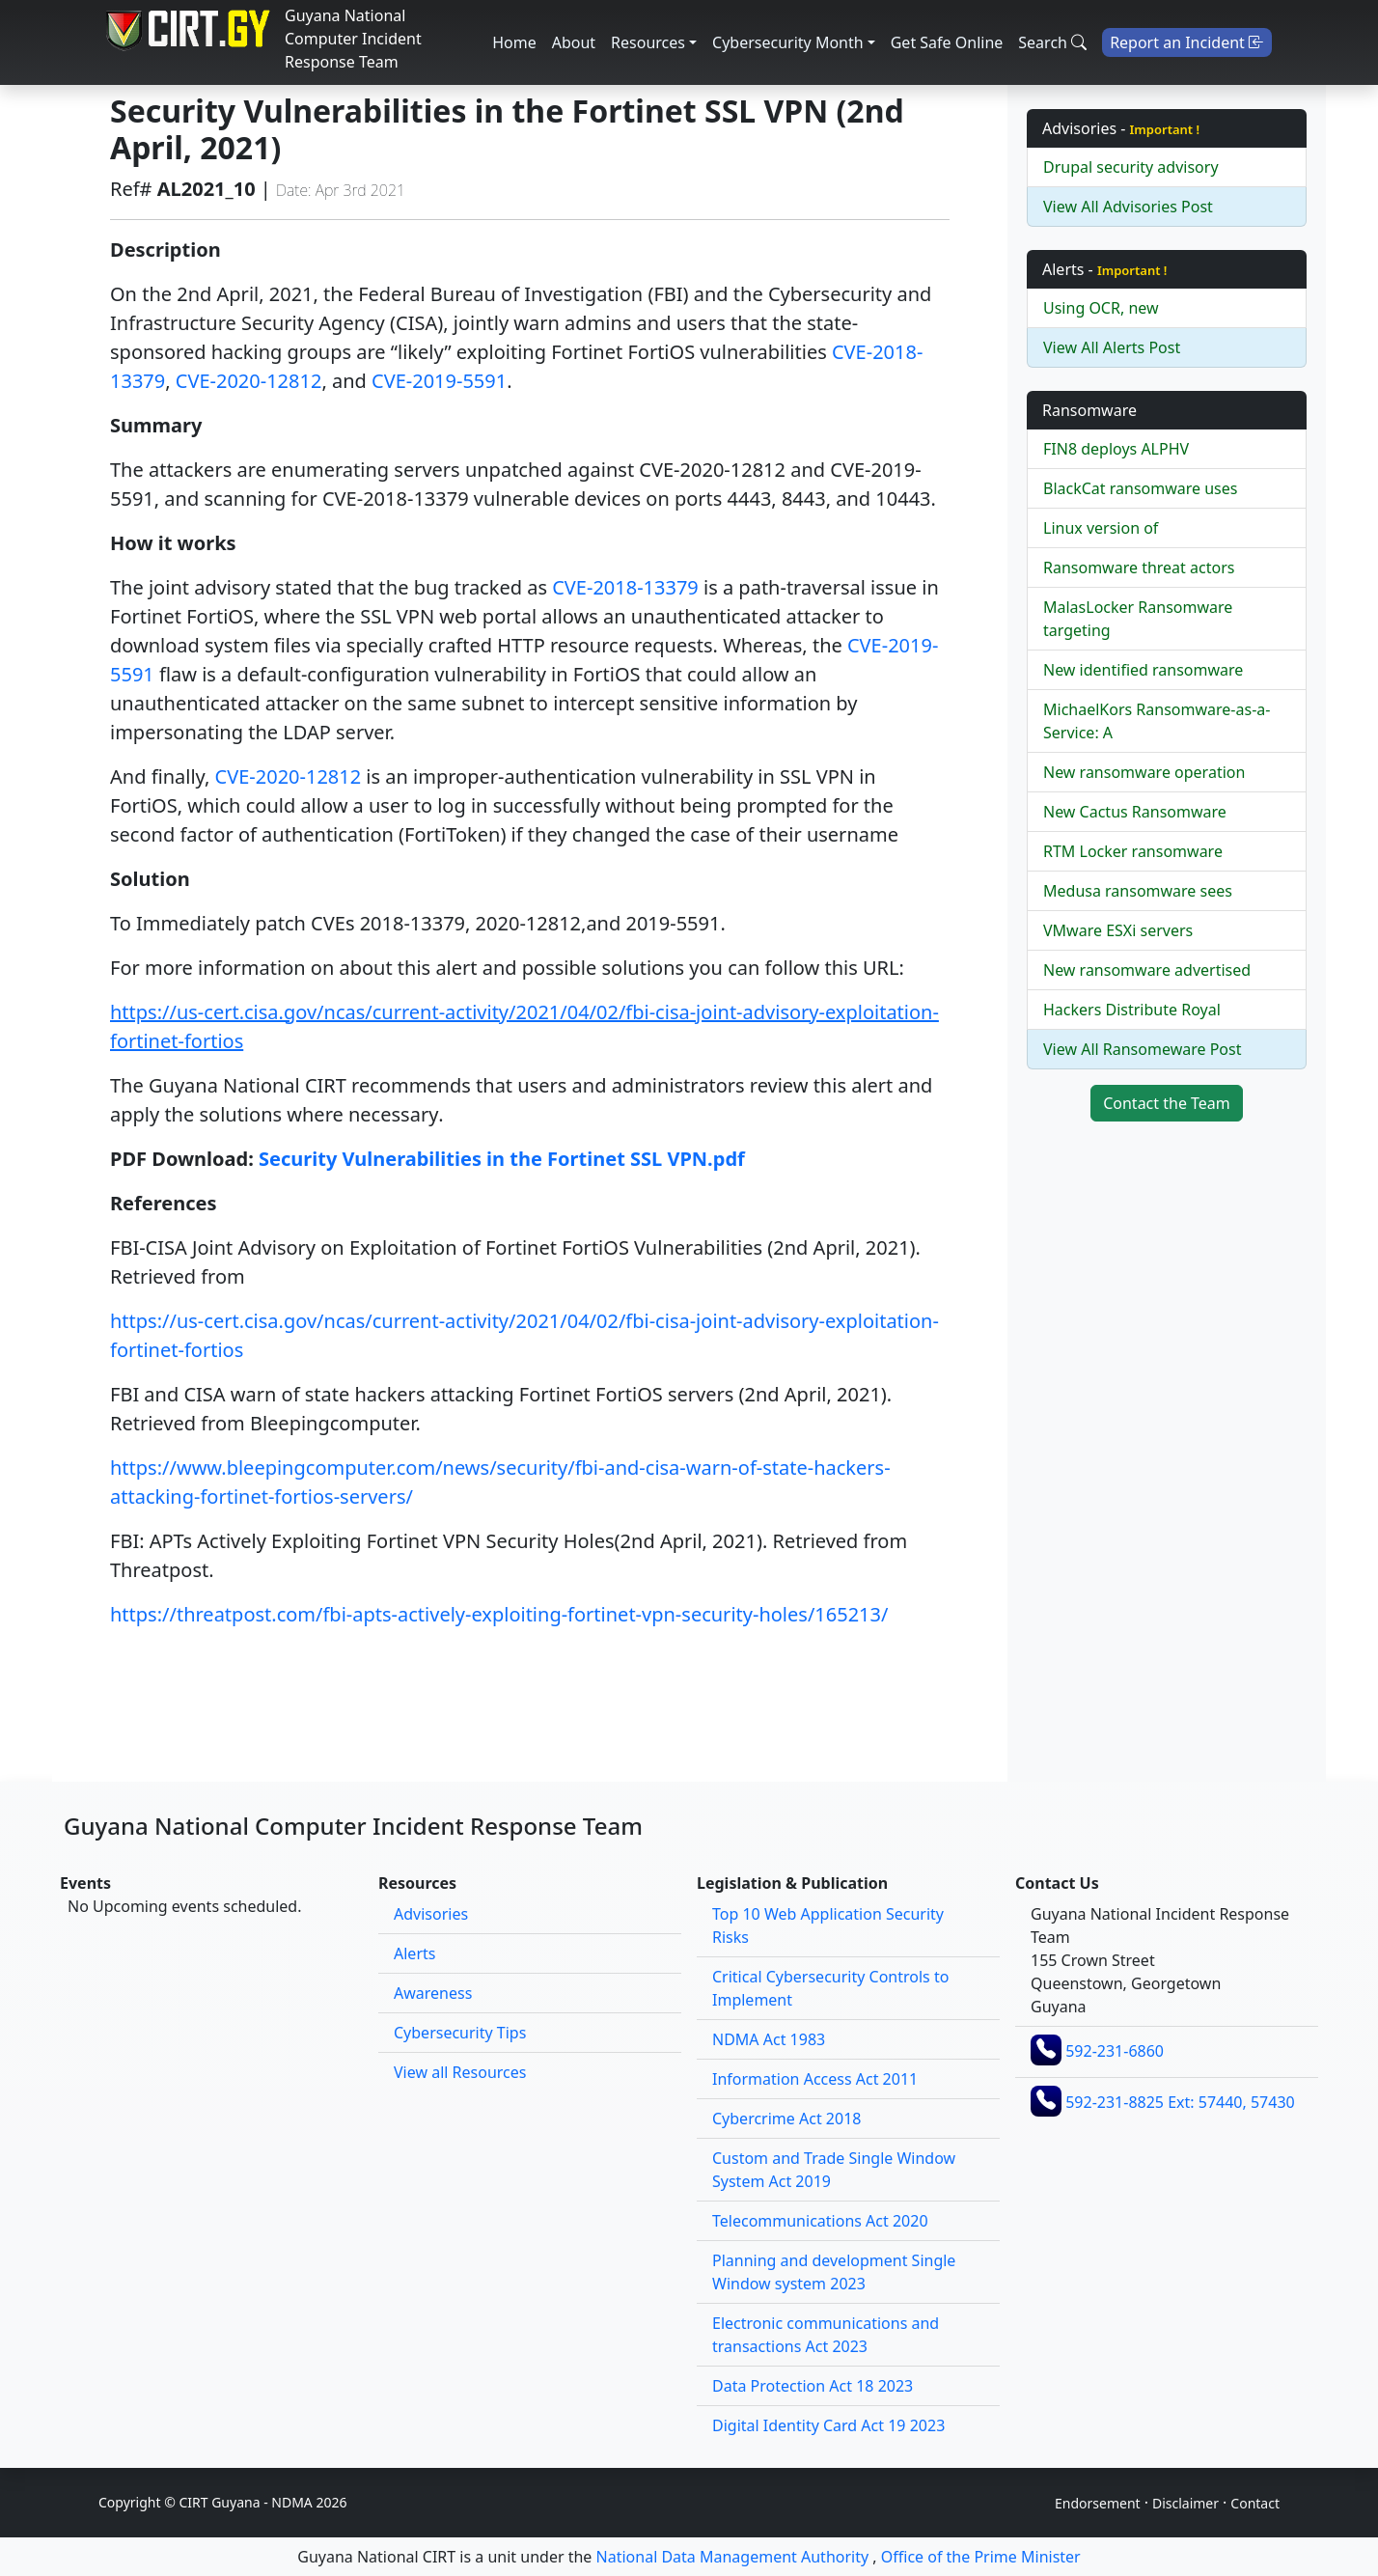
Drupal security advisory (1131, 167)
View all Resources (460, 2072)
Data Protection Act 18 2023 (812, 2385)
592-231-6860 (1114, 2051)
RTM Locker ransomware (1133, 851)
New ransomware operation (1144, 772)
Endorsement (1098, 2503)
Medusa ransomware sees (1137, 890)
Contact (1255, 2503)
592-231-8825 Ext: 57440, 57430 (1180, 2102)
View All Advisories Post (1128, 206)
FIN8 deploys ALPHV (1116, 448)
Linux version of (1100, 528)
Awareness (433, 1993)
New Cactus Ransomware (1134, 811)
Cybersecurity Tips (460, 2032)
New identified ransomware (1143, 669)
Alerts (414, 1953)
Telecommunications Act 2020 (820, 2220)
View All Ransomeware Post (1142, 1049)
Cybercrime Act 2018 (786, 2118)
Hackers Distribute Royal (1132, 1009)
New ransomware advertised (1147, 970)
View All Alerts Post (1111, 347)
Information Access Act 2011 (815, 2079)
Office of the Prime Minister (981, 2556)
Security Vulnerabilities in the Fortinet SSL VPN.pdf (502, 1159)
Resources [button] (648, 42)
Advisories (431, 1914)
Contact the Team (1166, 1103)
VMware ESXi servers (1118, 930)
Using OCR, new (1101, 308)
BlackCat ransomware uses (1140, 488)
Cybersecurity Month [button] (788, 42)
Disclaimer (1185, 2503)
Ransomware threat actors (1138, 567)
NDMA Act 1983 (768, 2039)
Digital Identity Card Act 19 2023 (828, 2425)
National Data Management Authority (732, 2556)
